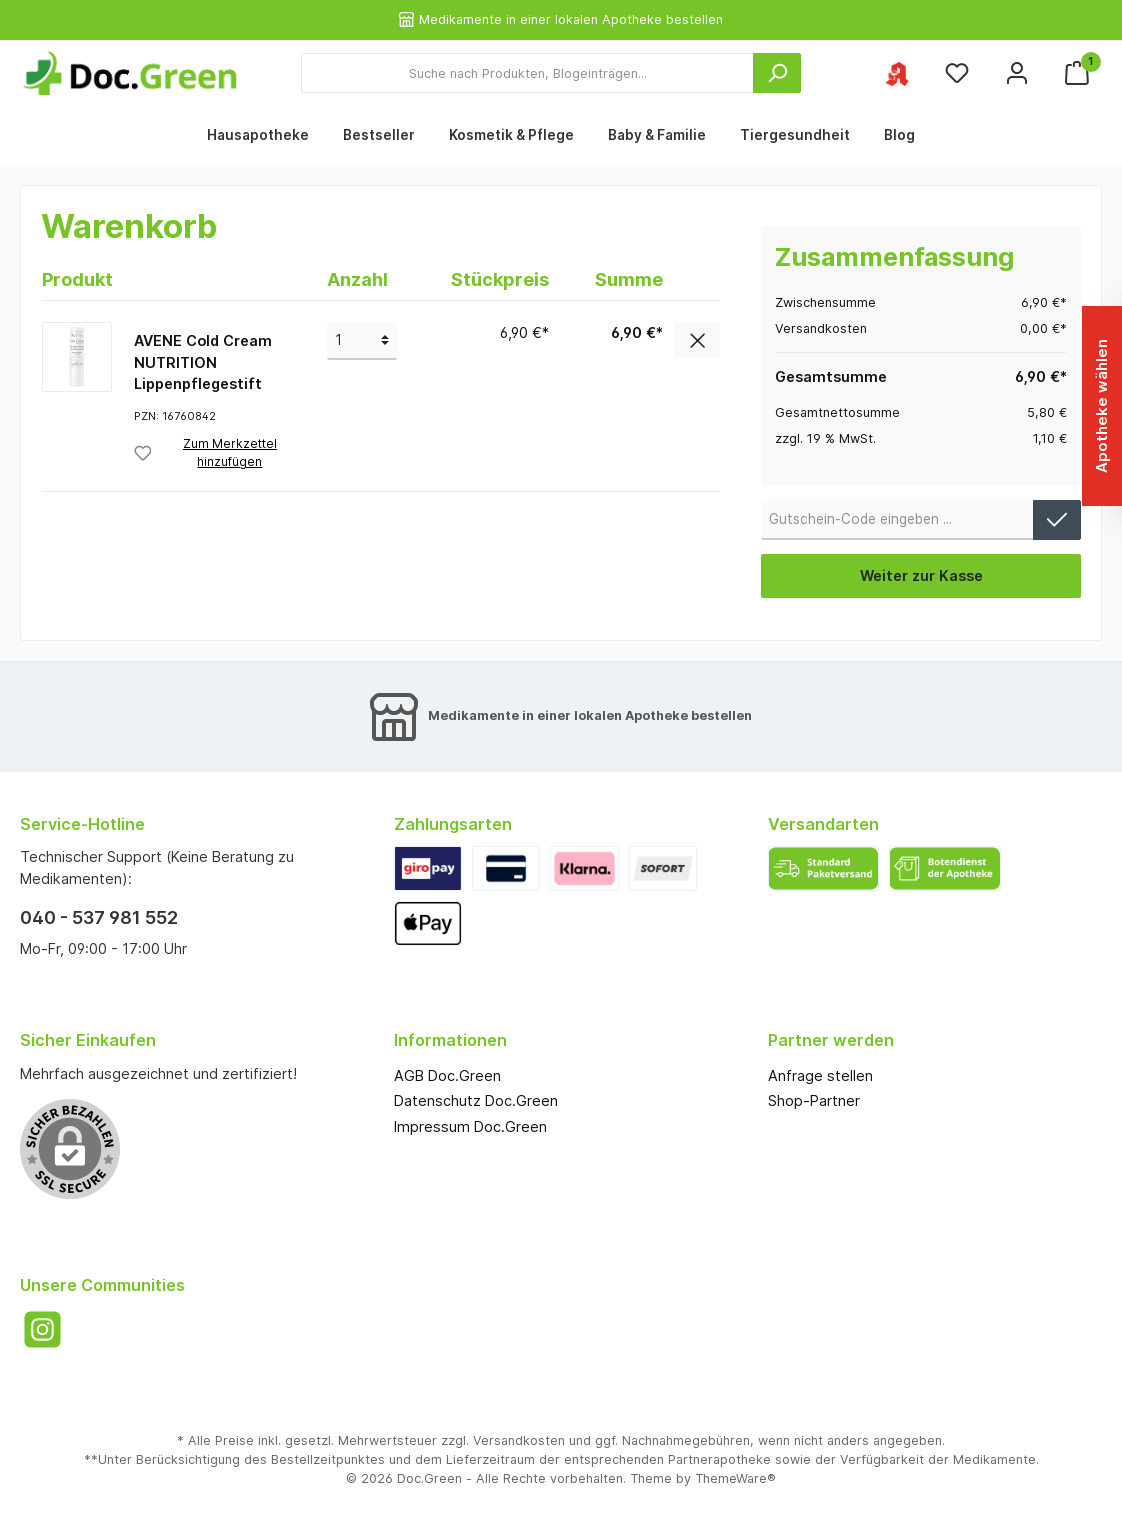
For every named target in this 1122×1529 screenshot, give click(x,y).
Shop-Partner (814, 1100)
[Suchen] (777, 73)
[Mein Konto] (1017, 73)
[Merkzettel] (957, 73)
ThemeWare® (735, 1478)
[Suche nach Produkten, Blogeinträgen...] (527, 73)
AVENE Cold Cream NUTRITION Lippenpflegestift (203, 362)
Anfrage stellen (820, 1075)
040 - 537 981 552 (99, 917)
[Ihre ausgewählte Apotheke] (897, 73)
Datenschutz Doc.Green (476, 1100)
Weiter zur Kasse (921, 575)
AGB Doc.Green (447, 1075)
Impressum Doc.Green (470, 1126)
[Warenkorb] (1077, 73)
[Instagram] (42, 1329)
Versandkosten (519, 1440)
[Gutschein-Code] (897, 520)
